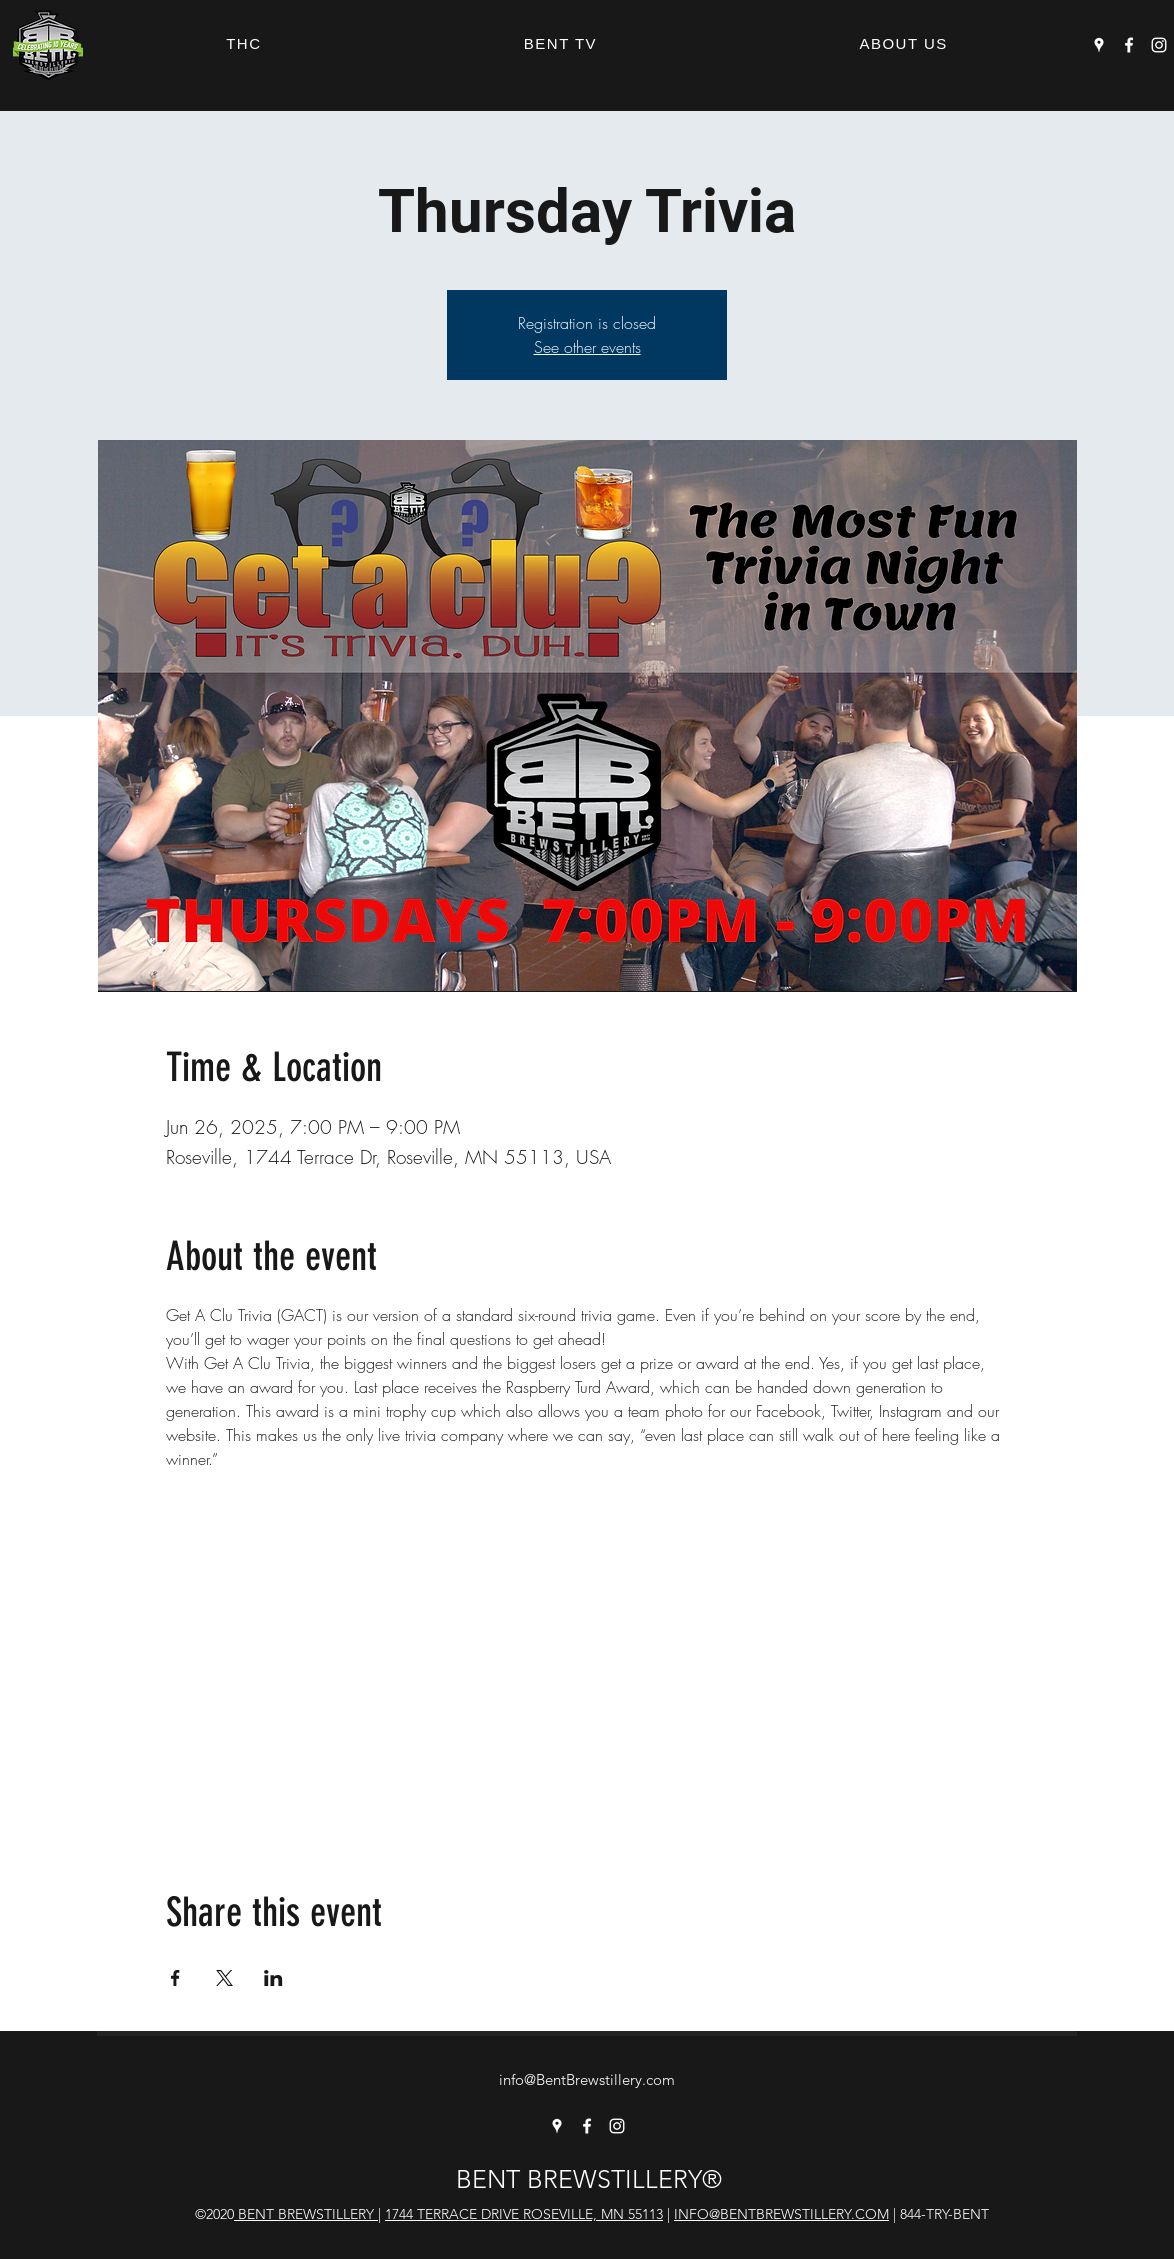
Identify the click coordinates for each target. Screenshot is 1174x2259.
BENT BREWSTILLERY (306, 2214)
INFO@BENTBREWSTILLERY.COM (781, 2214)
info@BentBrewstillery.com (587, 2079)
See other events (587, 347)
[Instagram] (1159, 45)
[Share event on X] (224, 1978)
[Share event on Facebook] (175, 1978)
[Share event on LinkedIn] (273, 1978)
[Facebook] (1129, 45)
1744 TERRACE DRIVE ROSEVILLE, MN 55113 (524, 2214)
